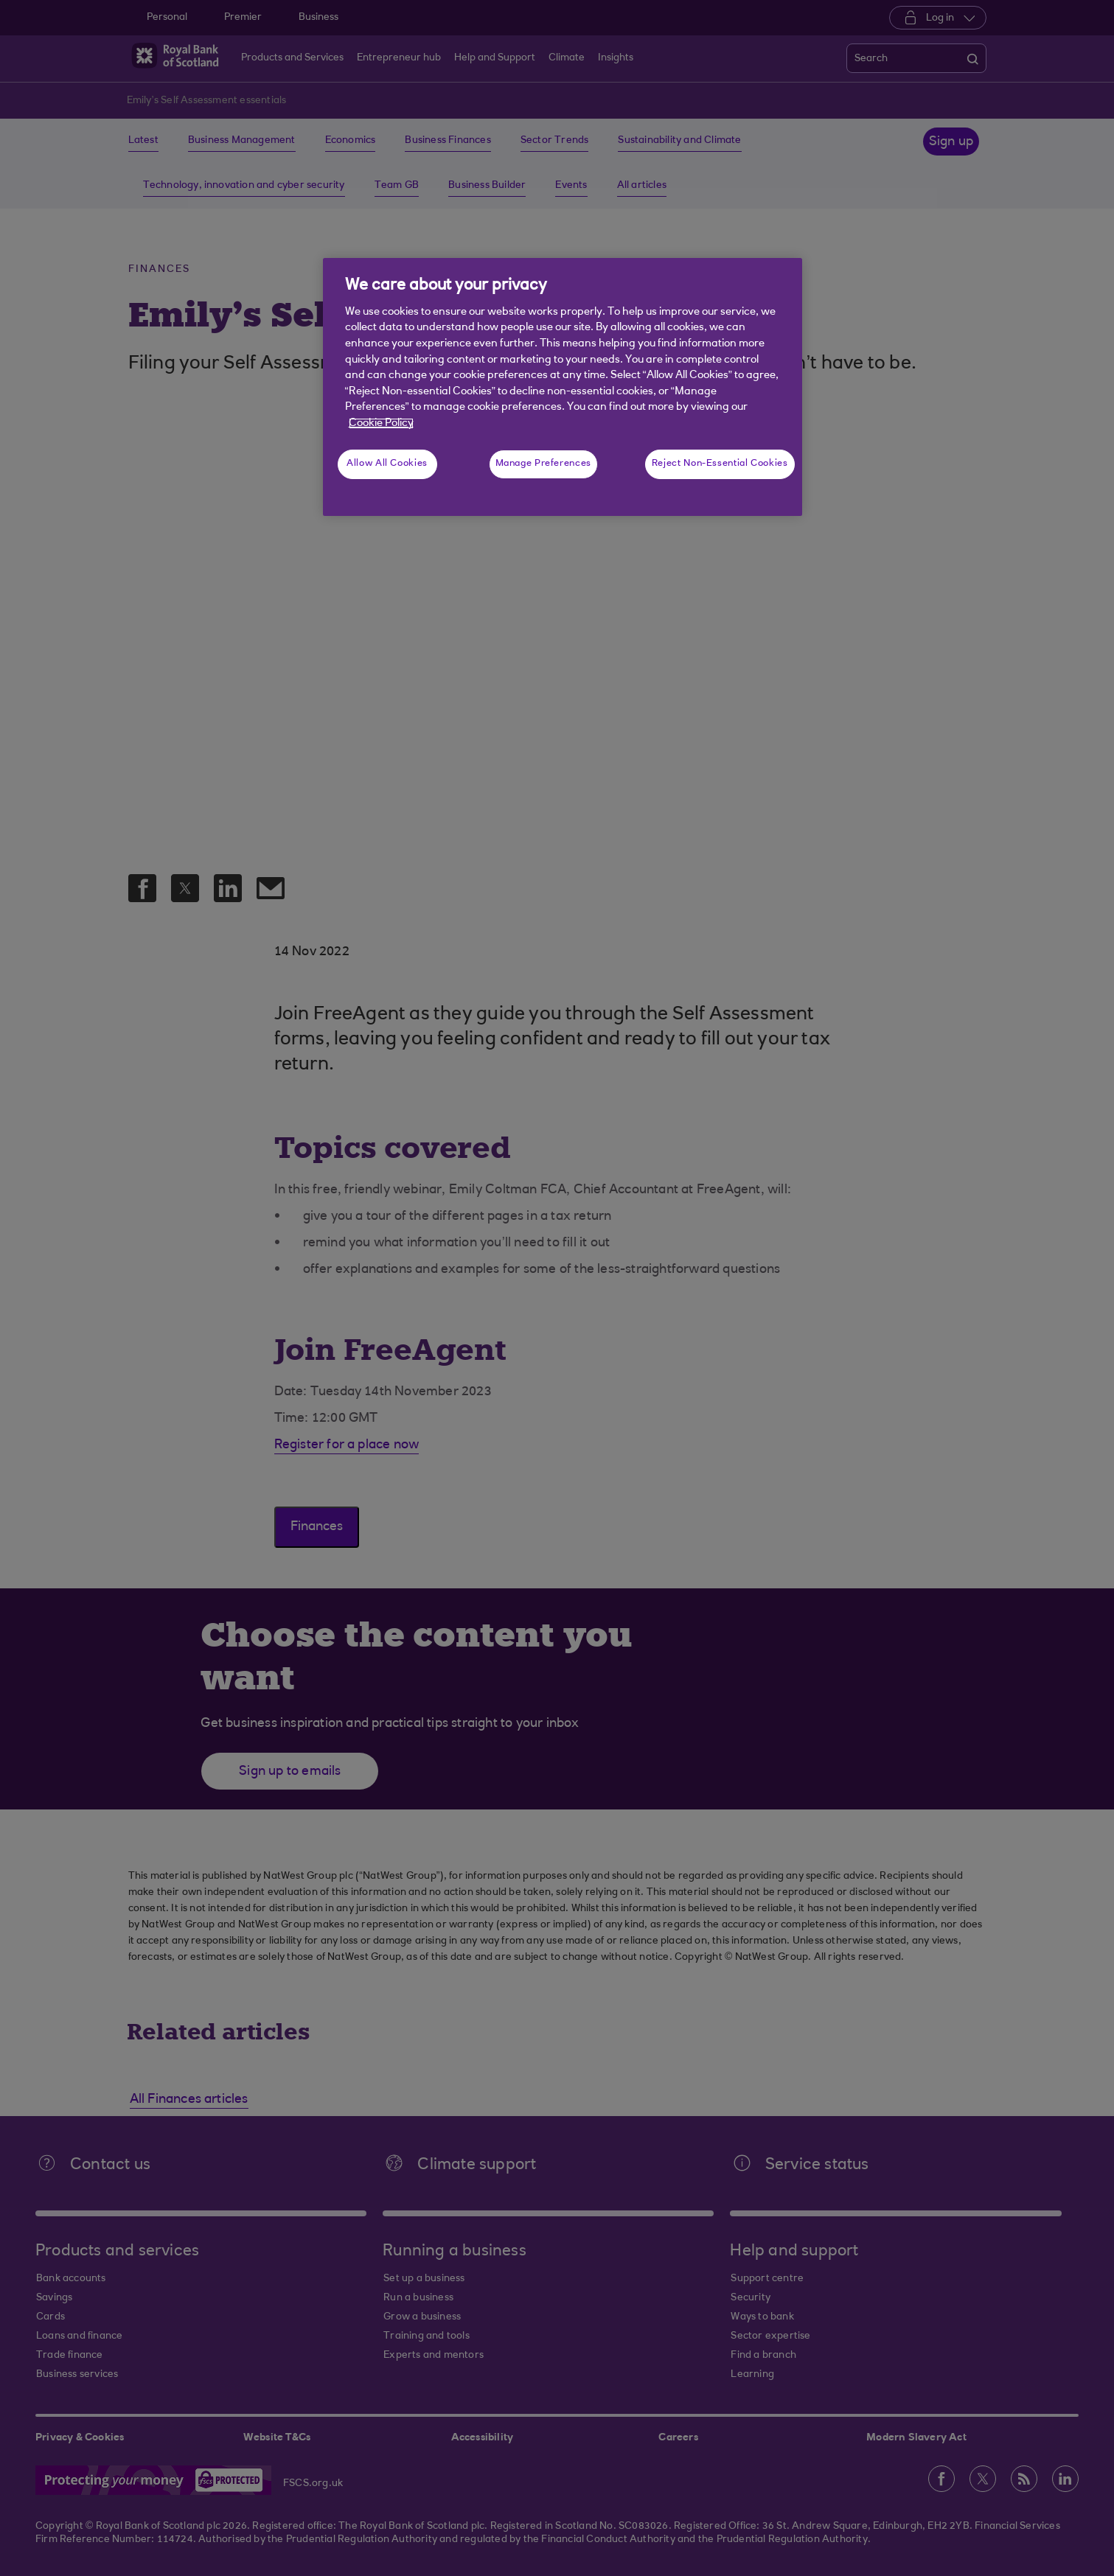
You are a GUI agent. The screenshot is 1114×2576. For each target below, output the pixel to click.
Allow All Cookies (387, 463)
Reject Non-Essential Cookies (720, 463)
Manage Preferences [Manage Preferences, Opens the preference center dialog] (543, 463)
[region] (562, 387)
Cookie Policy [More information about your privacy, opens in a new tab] (381, 423)
